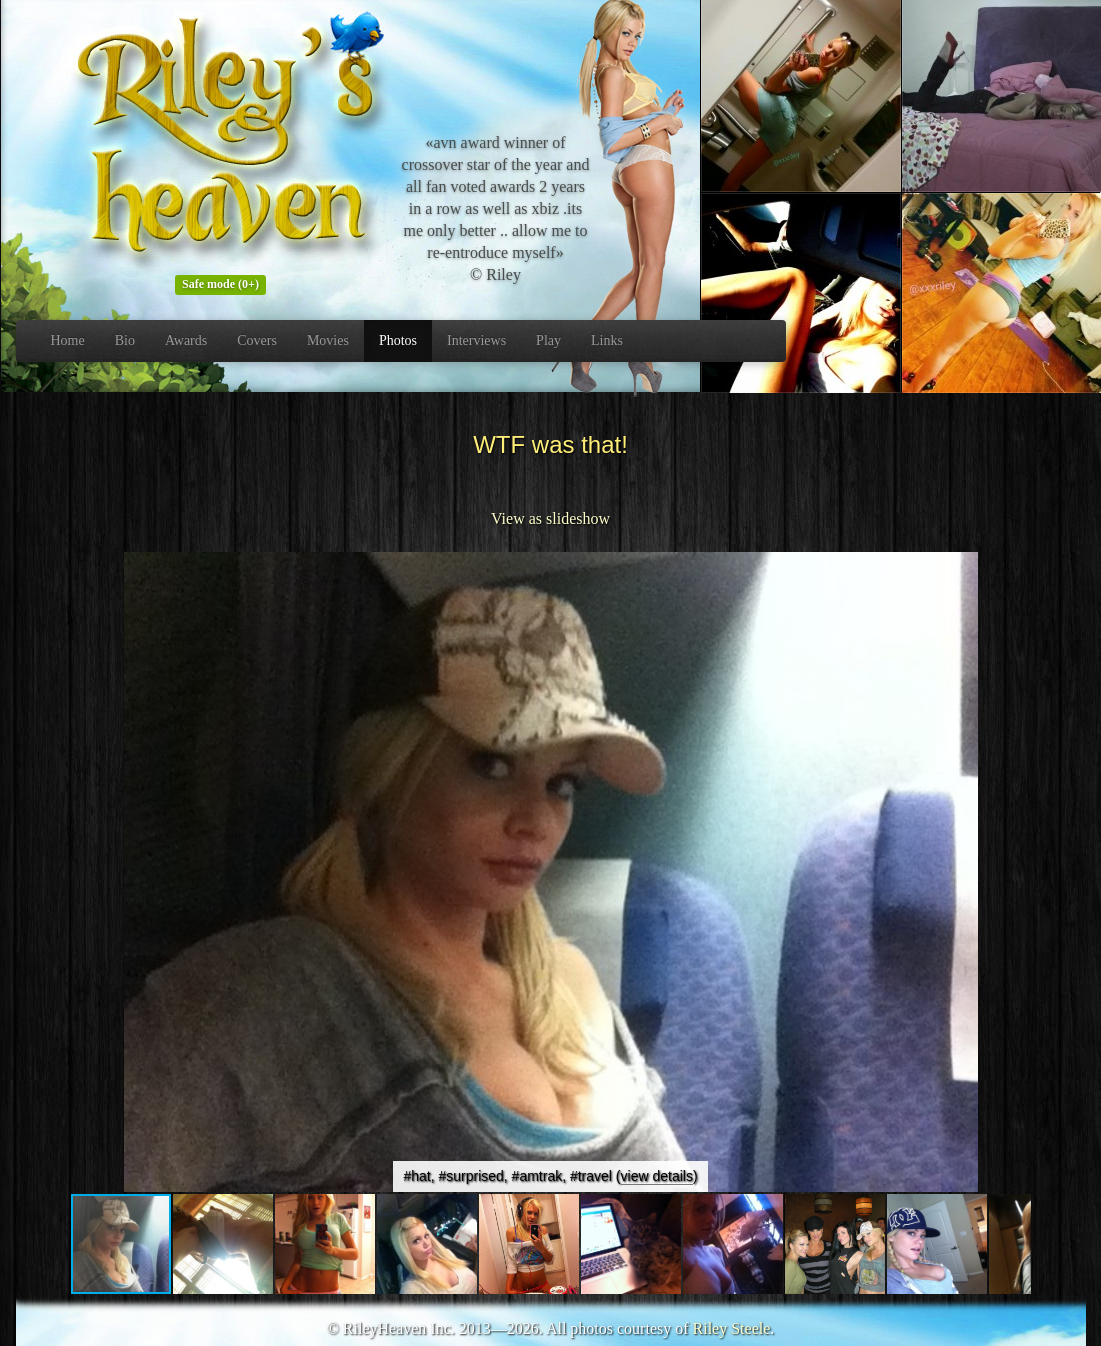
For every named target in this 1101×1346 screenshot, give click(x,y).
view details (657, 1176)
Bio (125, 340)
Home (68, 340)
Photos (398, 340)
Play (548, 340)
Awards (186, 340)
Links (607, 340)
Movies (328, 340)
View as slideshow (550, 518)
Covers (257, 340)
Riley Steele (732, 1328)
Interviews (476, 340)
